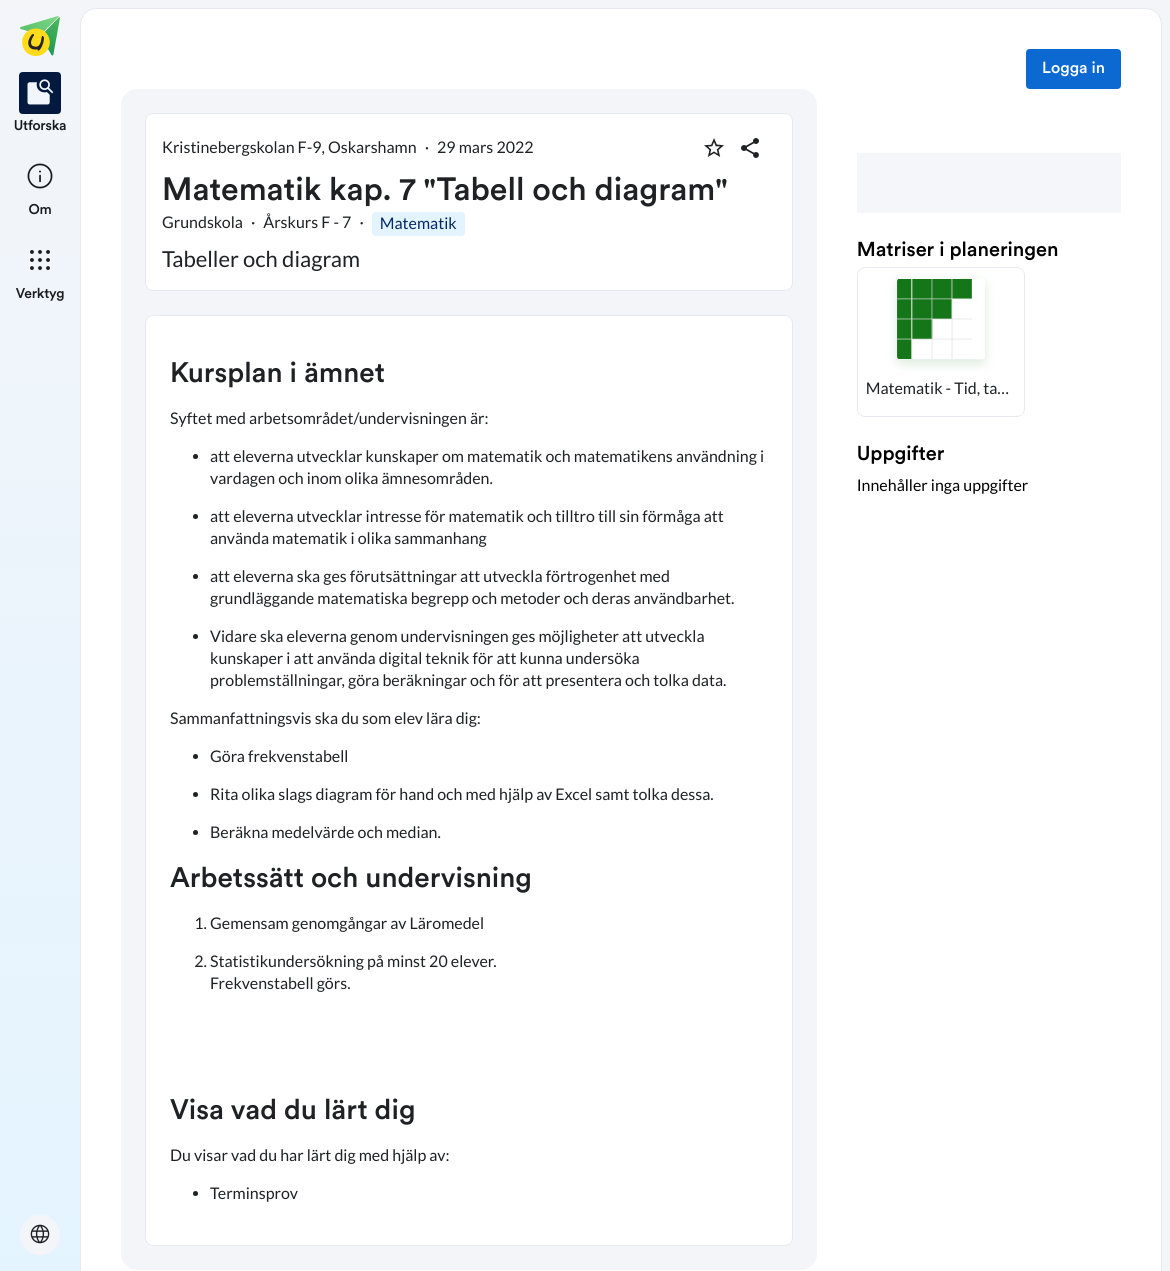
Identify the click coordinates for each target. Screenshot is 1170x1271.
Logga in (1073, 69)
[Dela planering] (750, 148)
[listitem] (40, 104)
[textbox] (469, 780)
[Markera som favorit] (714, 148)
